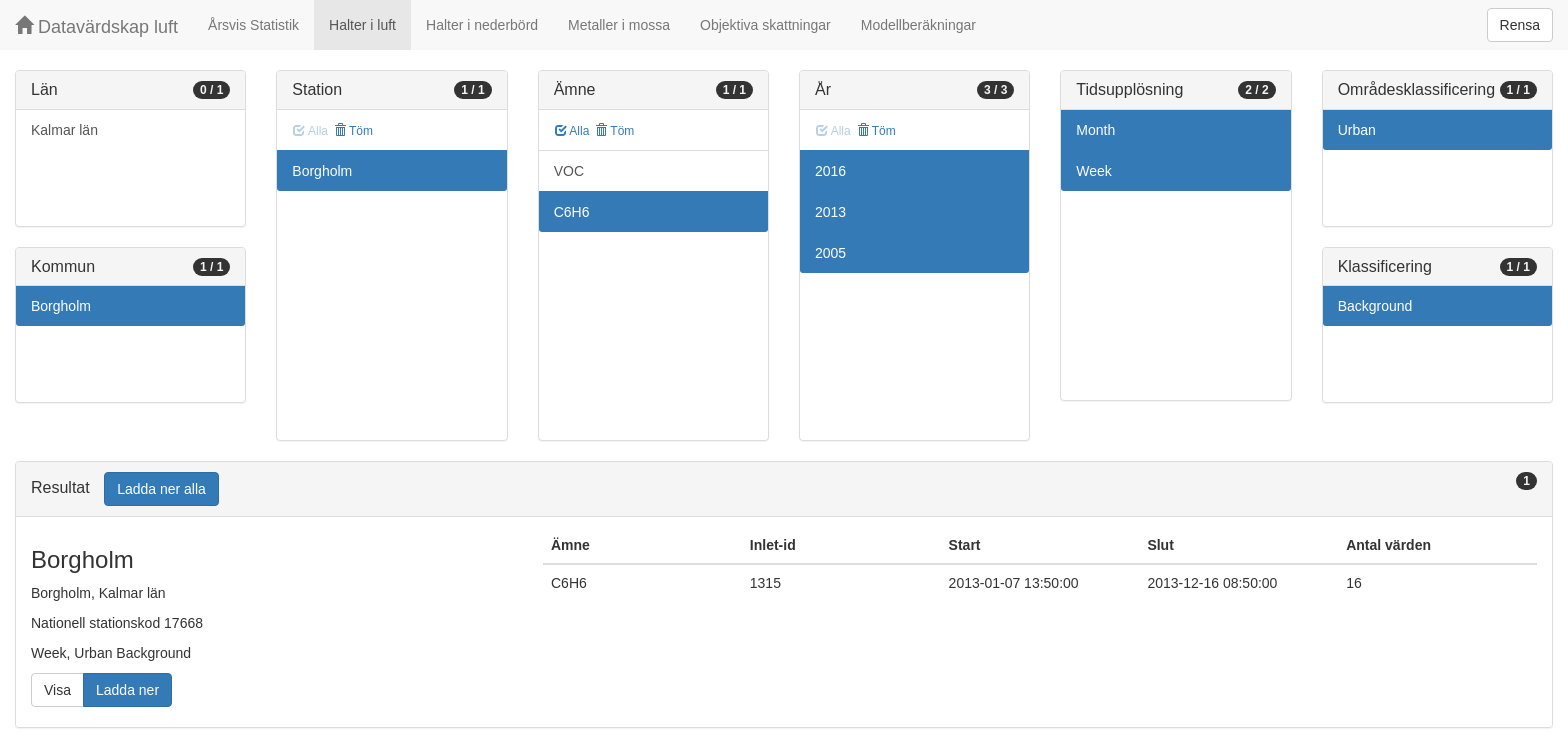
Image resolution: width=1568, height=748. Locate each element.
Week (1094, 171)
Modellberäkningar (918, 25)
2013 (830, 212)
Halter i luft (362, 25)
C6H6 (572, 212)
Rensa (1520, 25)
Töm (353, 131)
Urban (1357, 130)
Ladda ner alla (161, 489)
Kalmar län (64, 130)
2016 (830, 171)
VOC (569, 171)
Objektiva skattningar (765, 25)
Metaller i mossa (619, 25)
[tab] (784, 489)
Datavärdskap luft (96, 26)
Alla (572, 131)
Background (1375, 306)
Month (1095, 130)
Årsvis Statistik (253, 25)
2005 (830, 253)
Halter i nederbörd (482, 25)
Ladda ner (127, 690)
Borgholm (61, 306)
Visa (57, 690)
